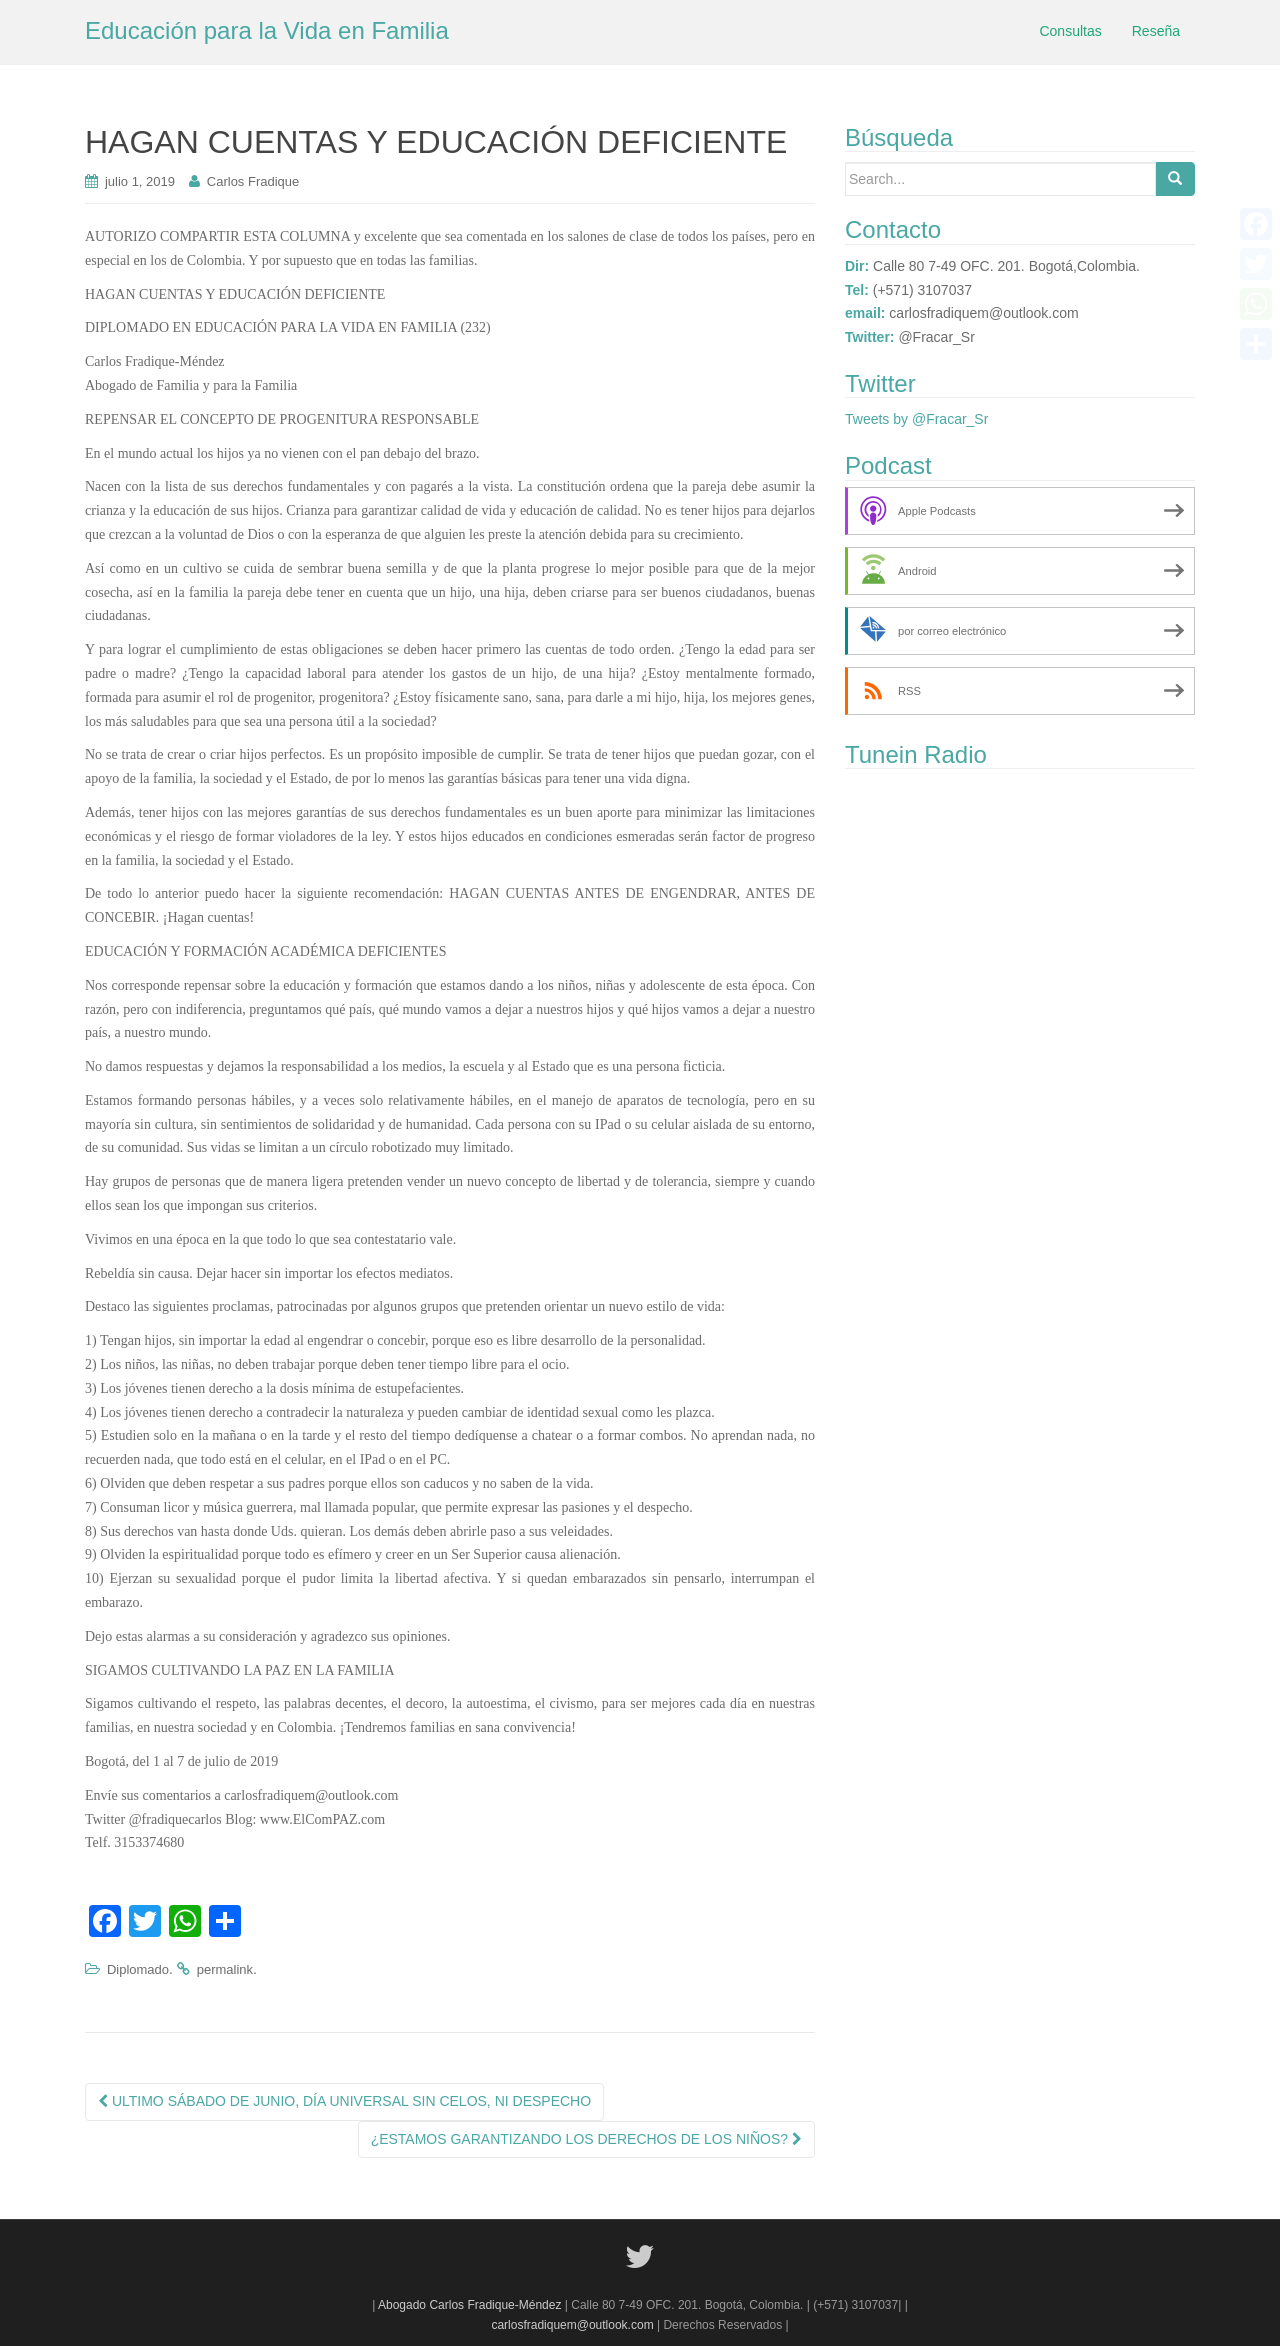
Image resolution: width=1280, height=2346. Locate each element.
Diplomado (138, 1969)
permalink (225, 1969)
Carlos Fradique (253, 181)
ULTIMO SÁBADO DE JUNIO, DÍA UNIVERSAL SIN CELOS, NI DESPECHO (344, 2101)
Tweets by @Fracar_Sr (916, 419)
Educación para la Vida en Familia (267, 30)
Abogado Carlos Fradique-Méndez (471, 2305)
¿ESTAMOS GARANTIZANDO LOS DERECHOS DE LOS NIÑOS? (586, 2139)
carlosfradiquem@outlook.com (572, 2325)
